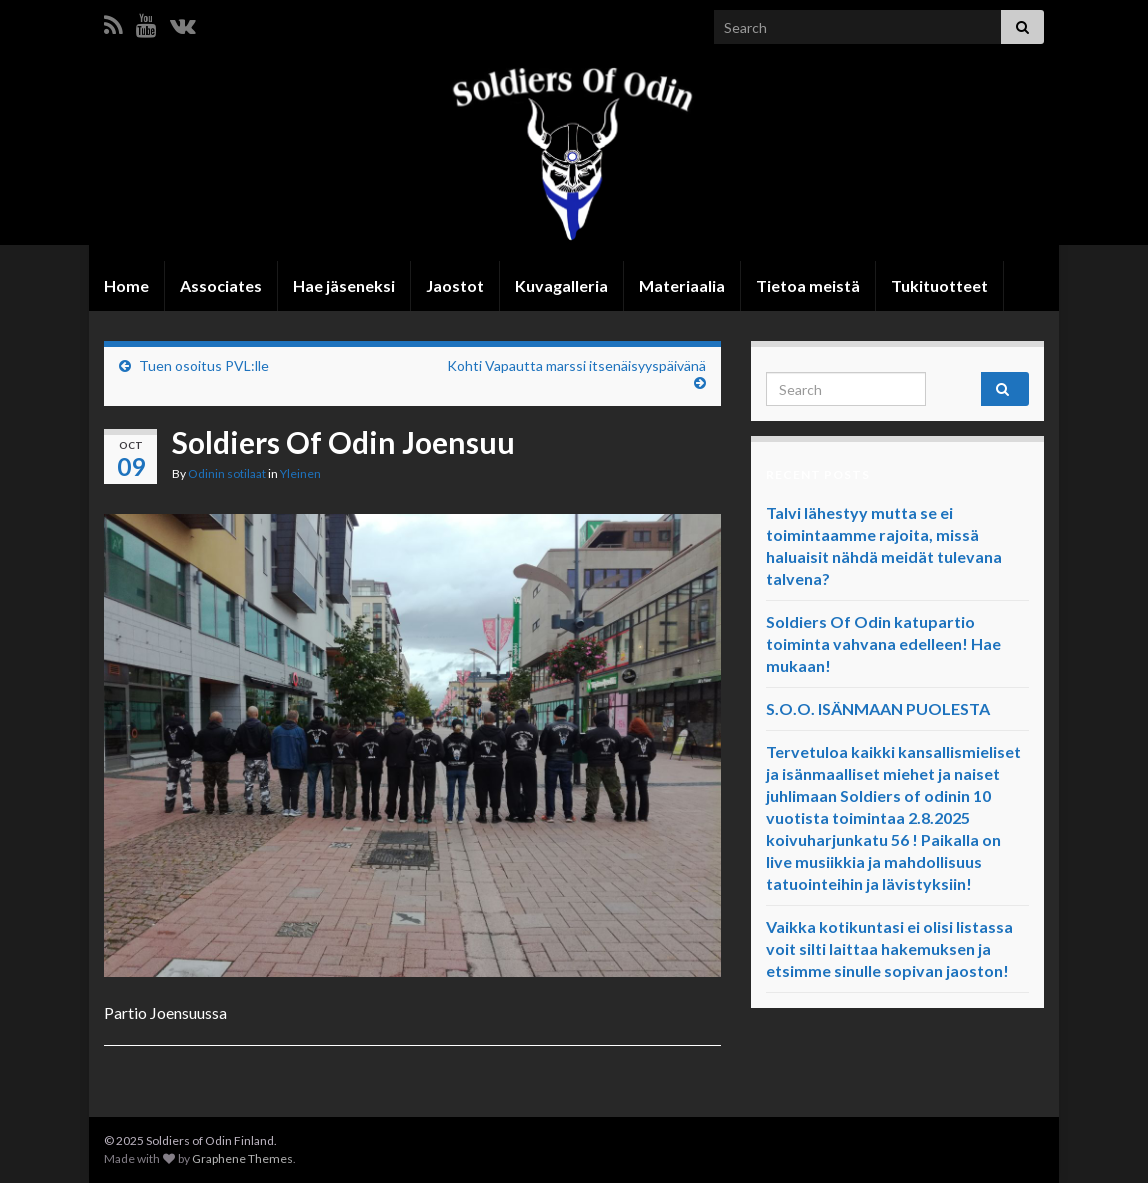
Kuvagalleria (561, 285)
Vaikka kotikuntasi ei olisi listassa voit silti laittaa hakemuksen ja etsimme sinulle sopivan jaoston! (889, 948)
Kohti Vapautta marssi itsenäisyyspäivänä (576, 365)
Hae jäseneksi (344, 285)
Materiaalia (682, 285)
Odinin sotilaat (227, 473)
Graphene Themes (242, 1158)
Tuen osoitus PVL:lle (204, 365)
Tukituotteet (939, 285)
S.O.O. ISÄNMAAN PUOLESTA (878, 708)
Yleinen (300, 473)
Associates (221, 285)
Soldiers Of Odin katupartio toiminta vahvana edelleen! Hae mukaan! (883, 643)
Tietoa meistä (808, 285)
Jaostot (455, 285)
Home (126, 285)
